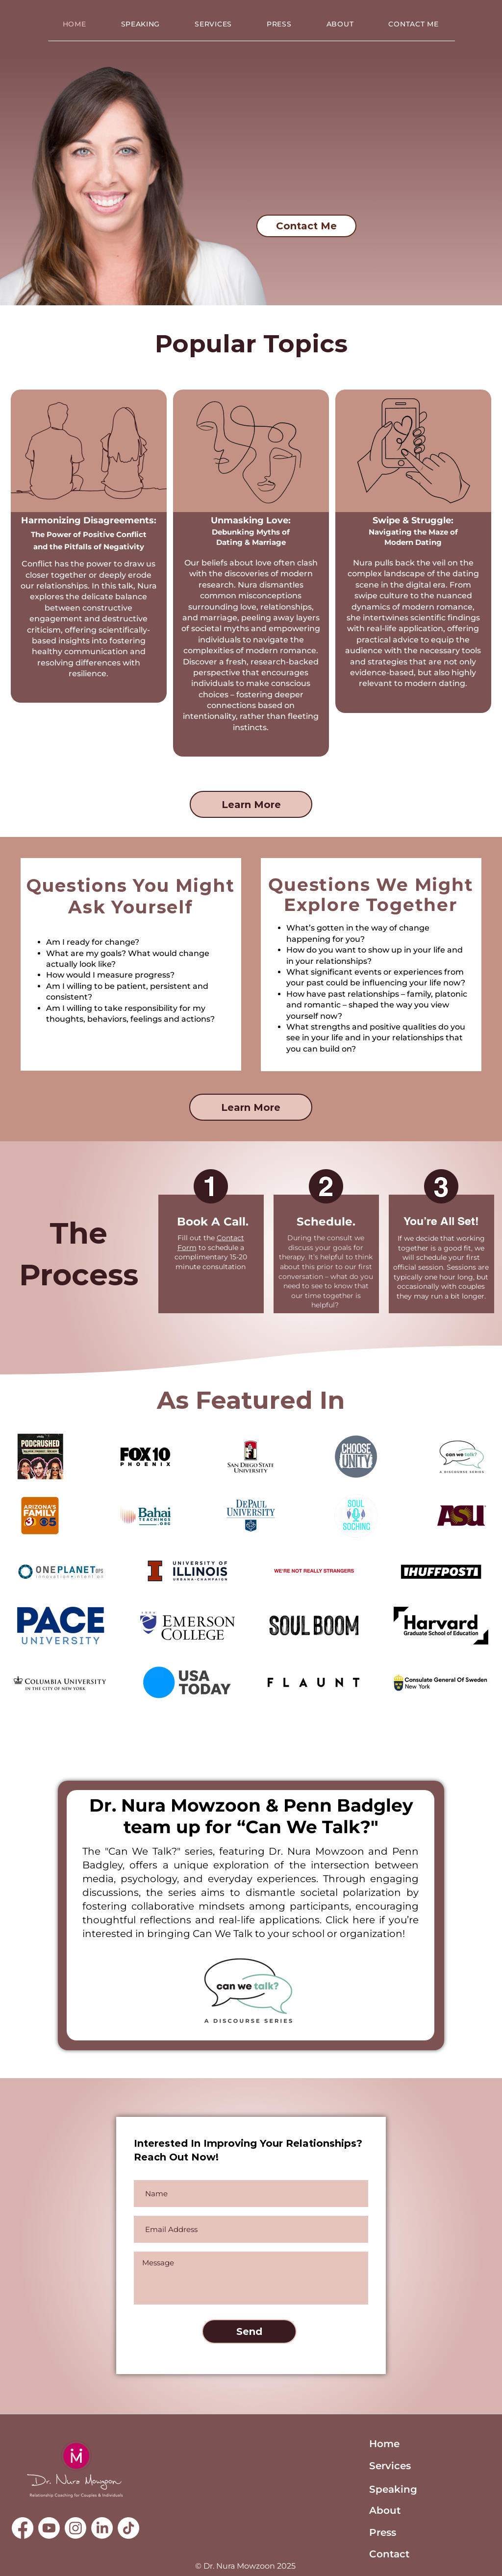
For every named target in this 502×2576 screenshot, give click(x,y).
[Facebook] (22, 2528)
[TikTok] (128, 2528)
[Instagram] (75, 2528)
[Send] (249, 2331)
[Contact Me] (306, 226)
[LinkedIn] (102, 2528)
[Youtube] (49, 2528)
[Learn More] (251, 804)
